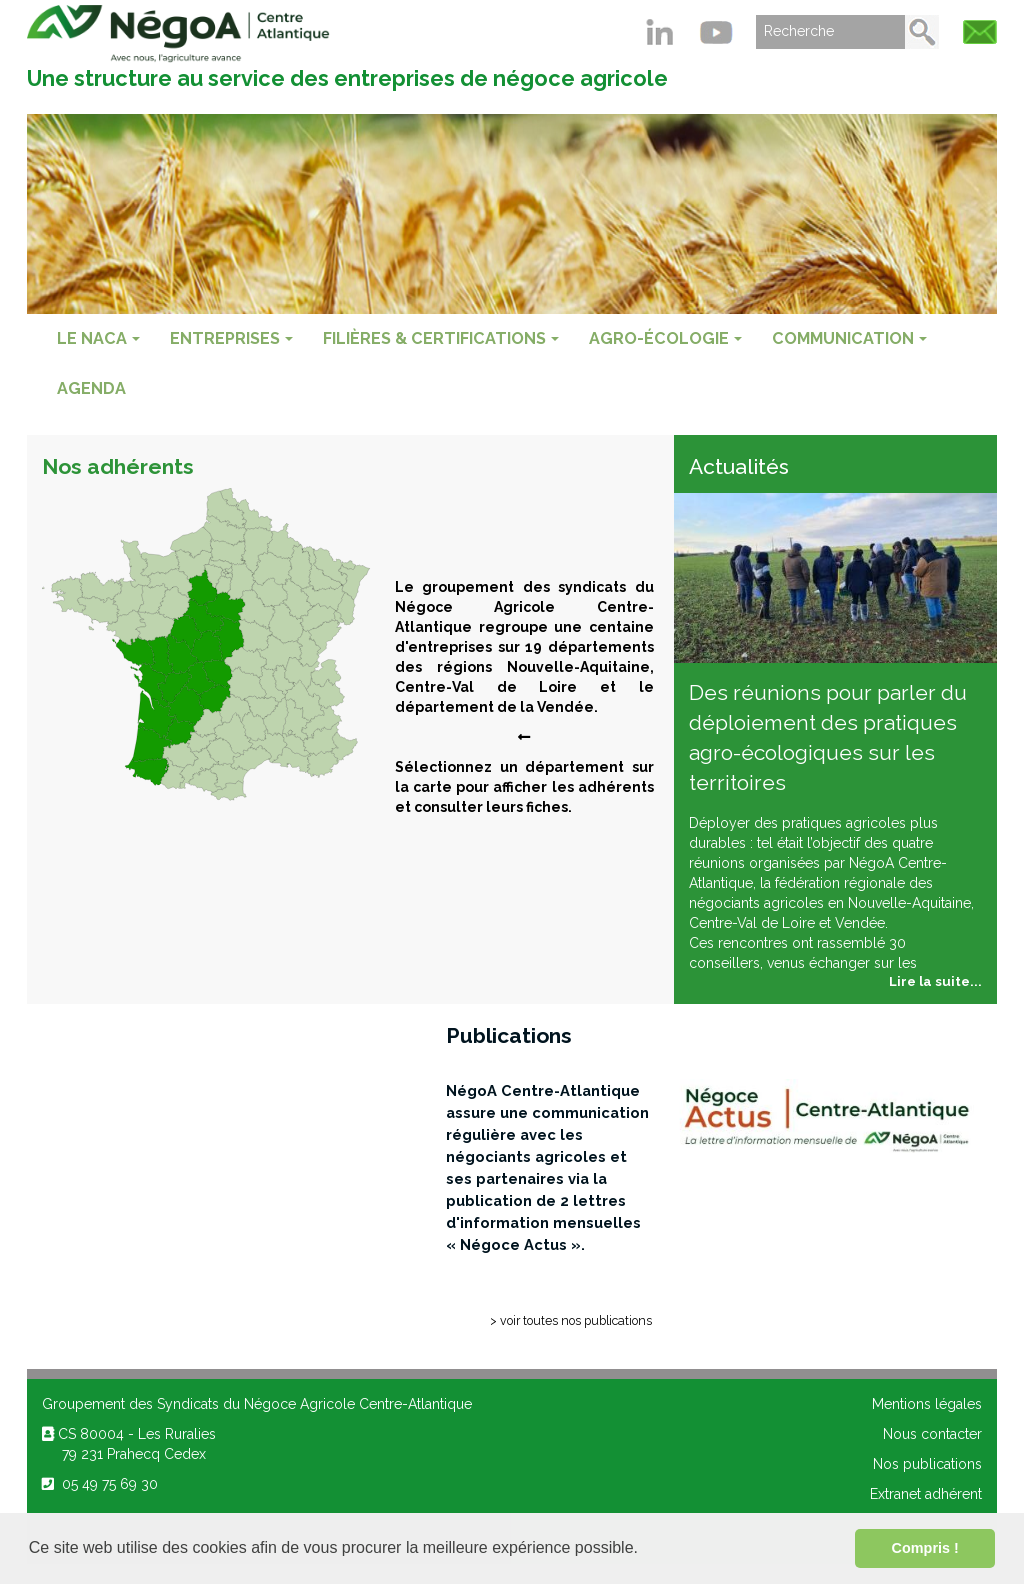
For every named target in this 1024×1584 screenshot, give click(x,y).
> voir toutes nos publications (571, 1320)
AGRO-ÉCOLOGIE (665, 338)
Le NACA (98, 338)
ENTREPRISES (231, 338)
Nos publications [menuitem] (927, 1464)
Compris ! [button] (925, 1548)
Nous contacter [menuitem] (932, 1434)
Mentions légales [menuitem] (927, 1404)
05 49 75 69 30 (100, 1484)
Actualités (739, 466)
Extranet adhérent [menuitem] (926, 1494)
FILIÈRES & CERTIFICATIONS (441, 338)
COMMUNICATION (849, 338)
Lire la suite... (935, 981)
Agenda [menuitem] (91, 388)
